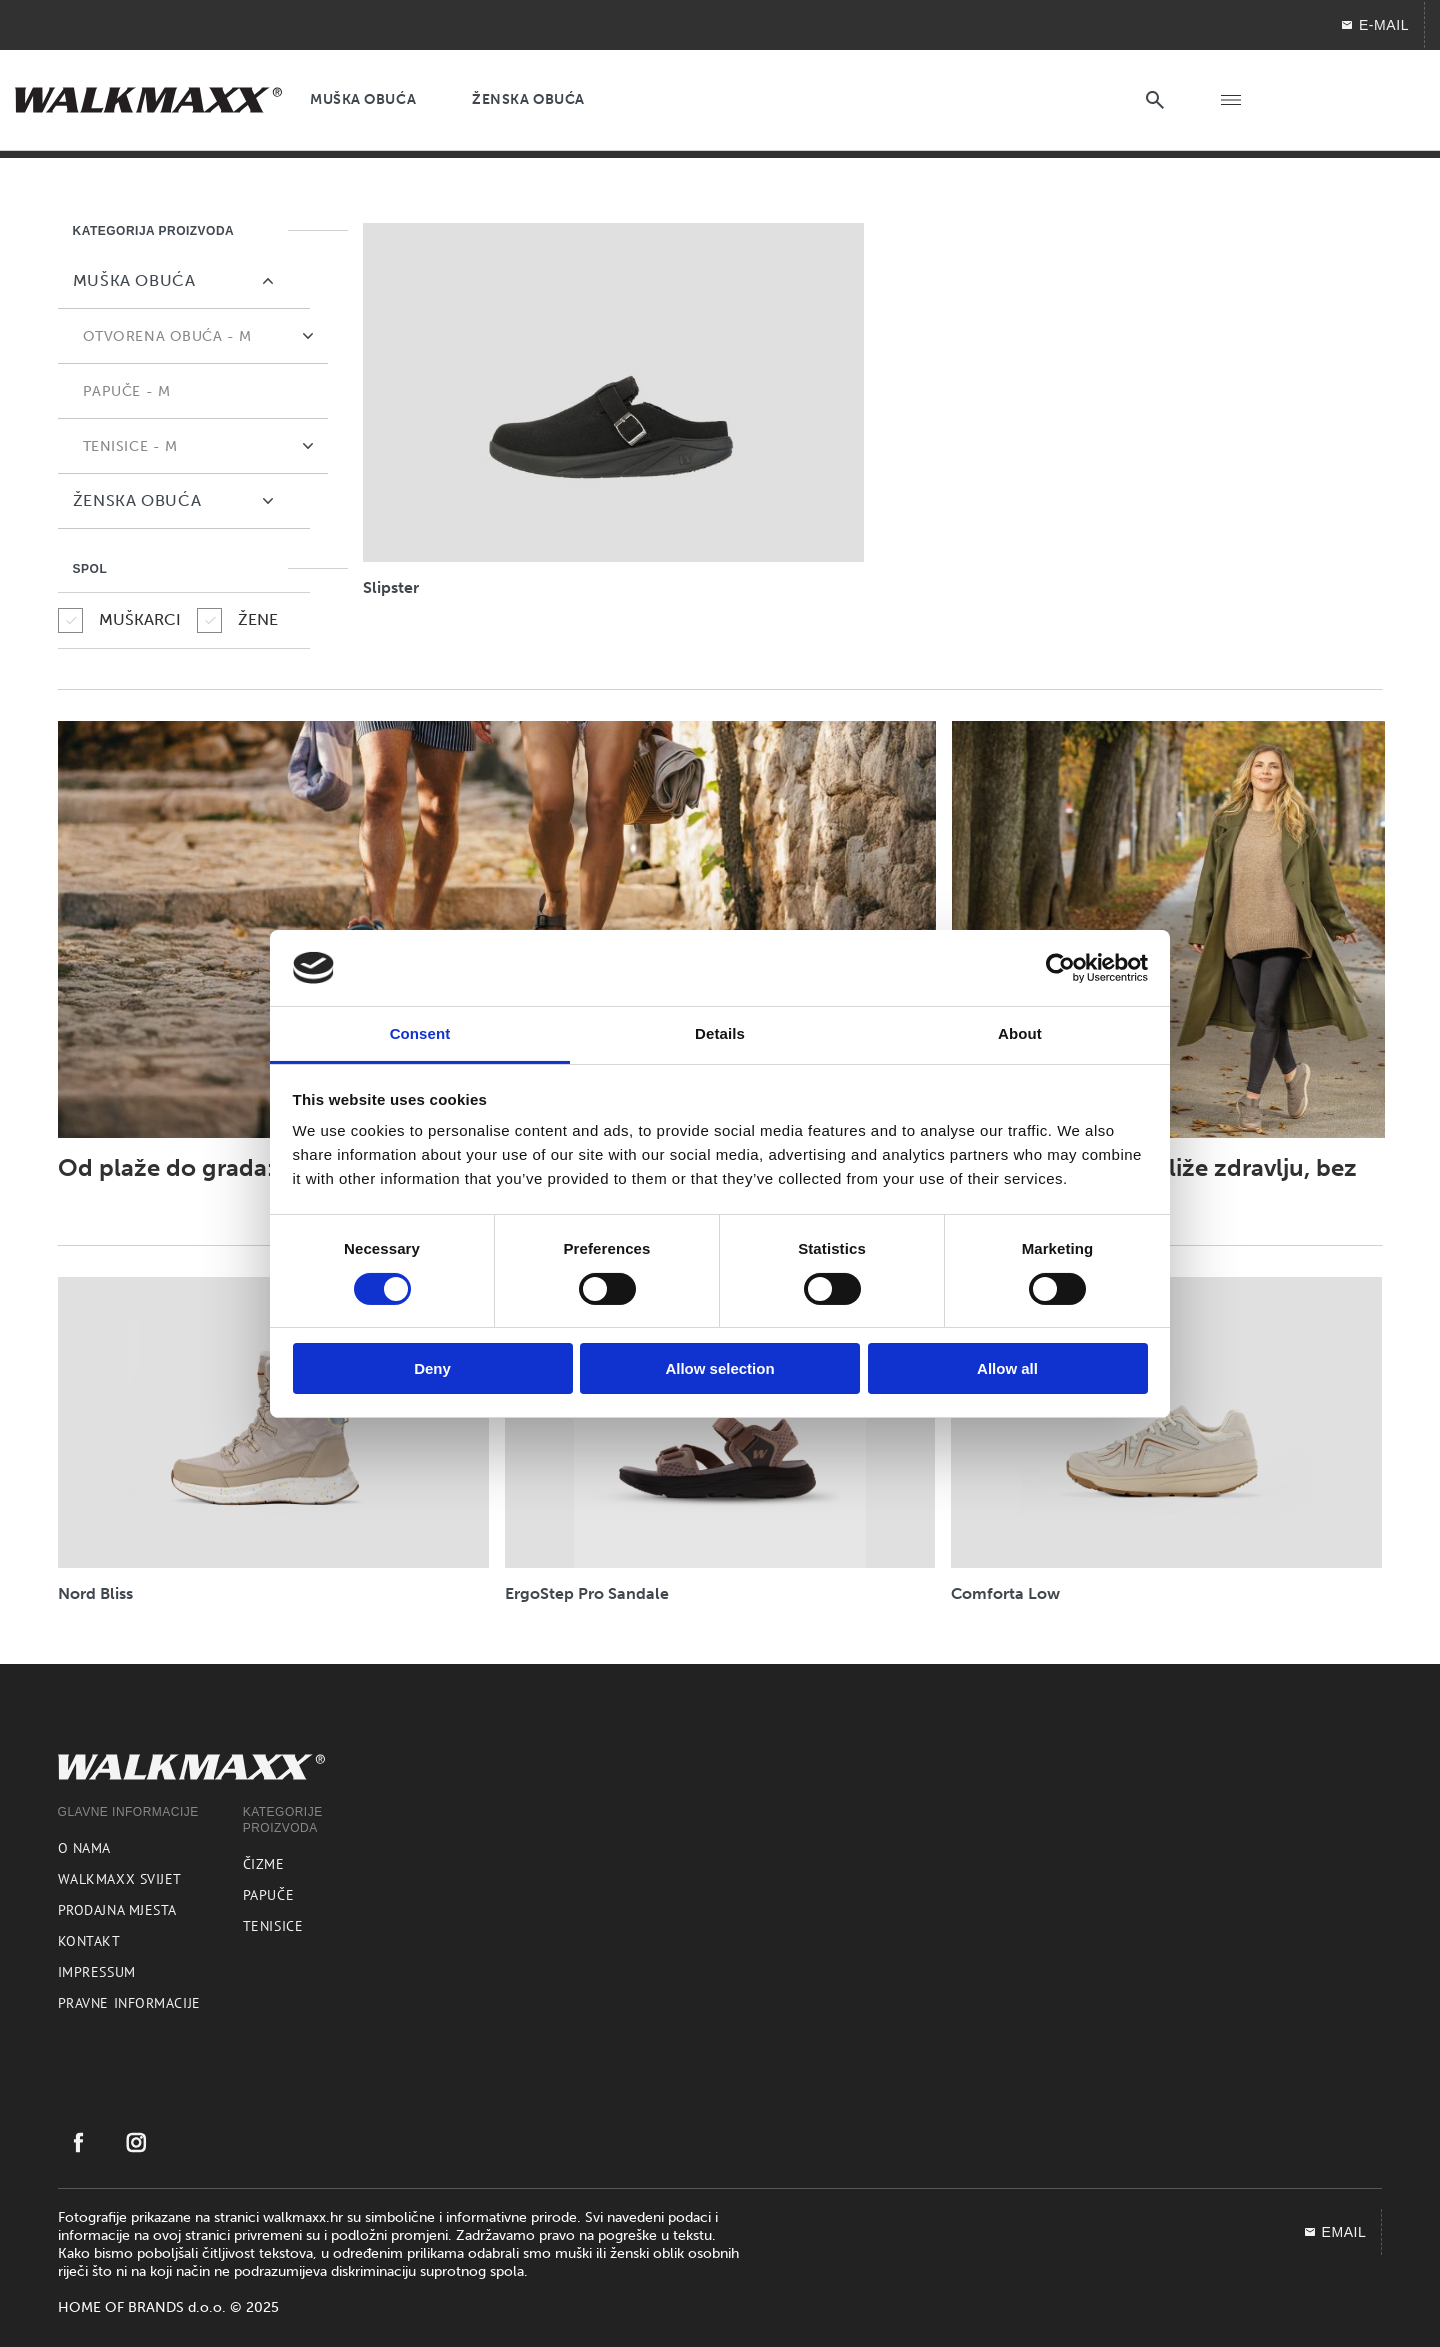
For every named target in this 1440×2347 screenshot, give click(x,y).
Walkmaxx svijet (120, 1879)
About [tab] (1020, 1033)
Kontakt (89, 1941)
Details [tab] (720, 1033)
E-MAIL (1374, 25)
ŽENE (237, 620)
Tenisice (273, 1926)
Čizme (264, 1864)
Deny (432, 1368)
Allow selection (719, 1368)
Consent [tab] (420, 1033)
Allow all (1007, 1368)
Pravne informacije (129, 2003)
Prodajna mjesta (117, 1910)
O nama (84, 1848)
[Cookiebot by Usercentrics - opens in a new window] (1060, 968)
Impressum (97, 1972)
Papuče (268, 1895)
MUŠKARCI (119, 620)
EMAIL (1335, 2232)
